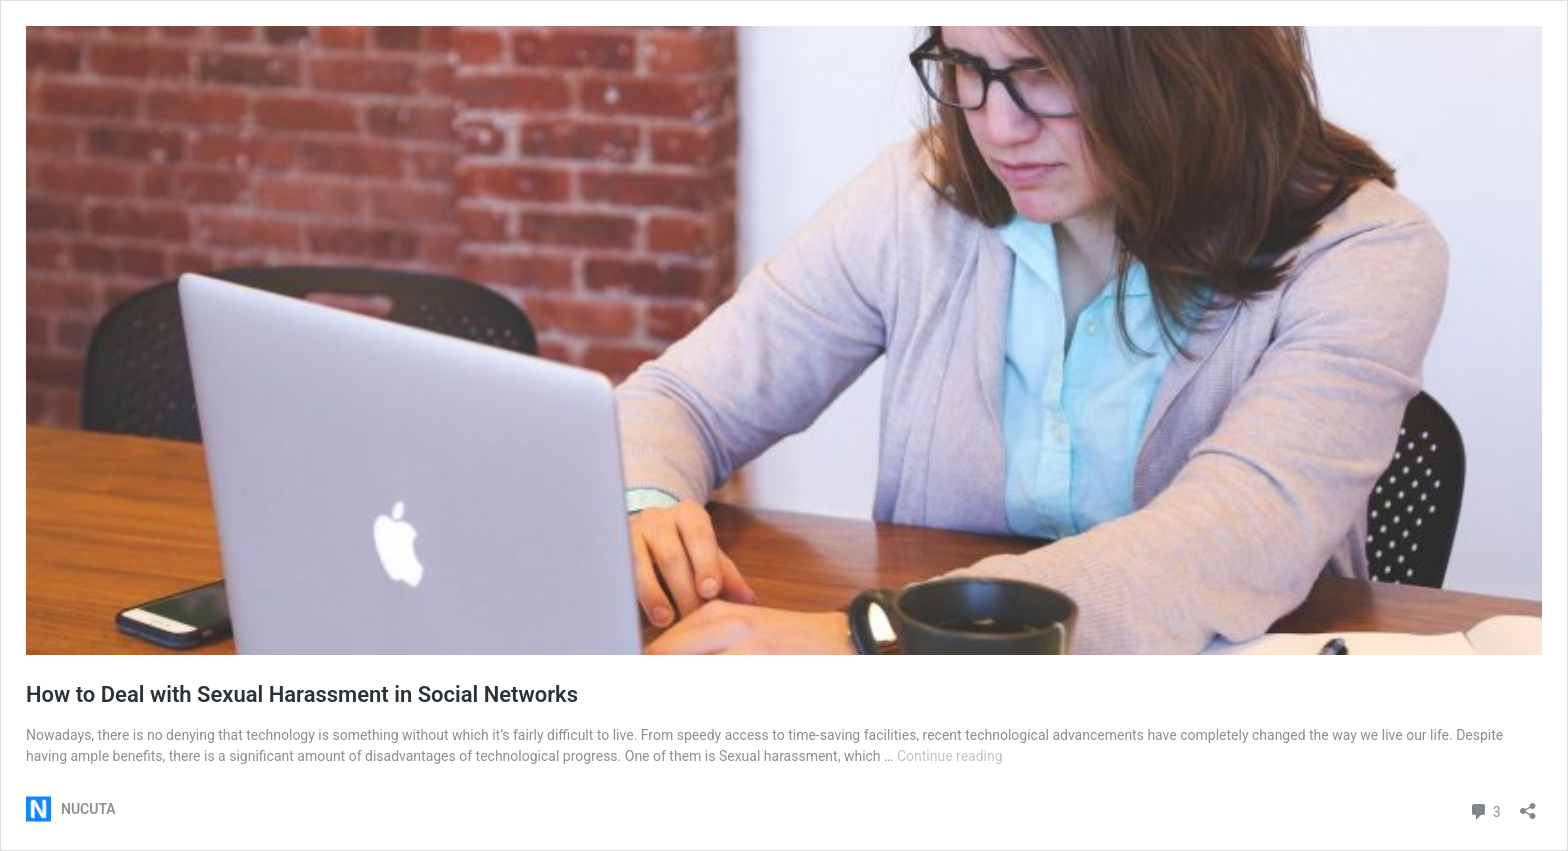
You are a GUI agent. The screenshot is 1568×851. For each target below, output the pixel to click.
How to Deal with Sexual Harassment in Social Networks (302, 694)
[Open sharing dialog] (1528, 804)
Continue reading (950, 756)
